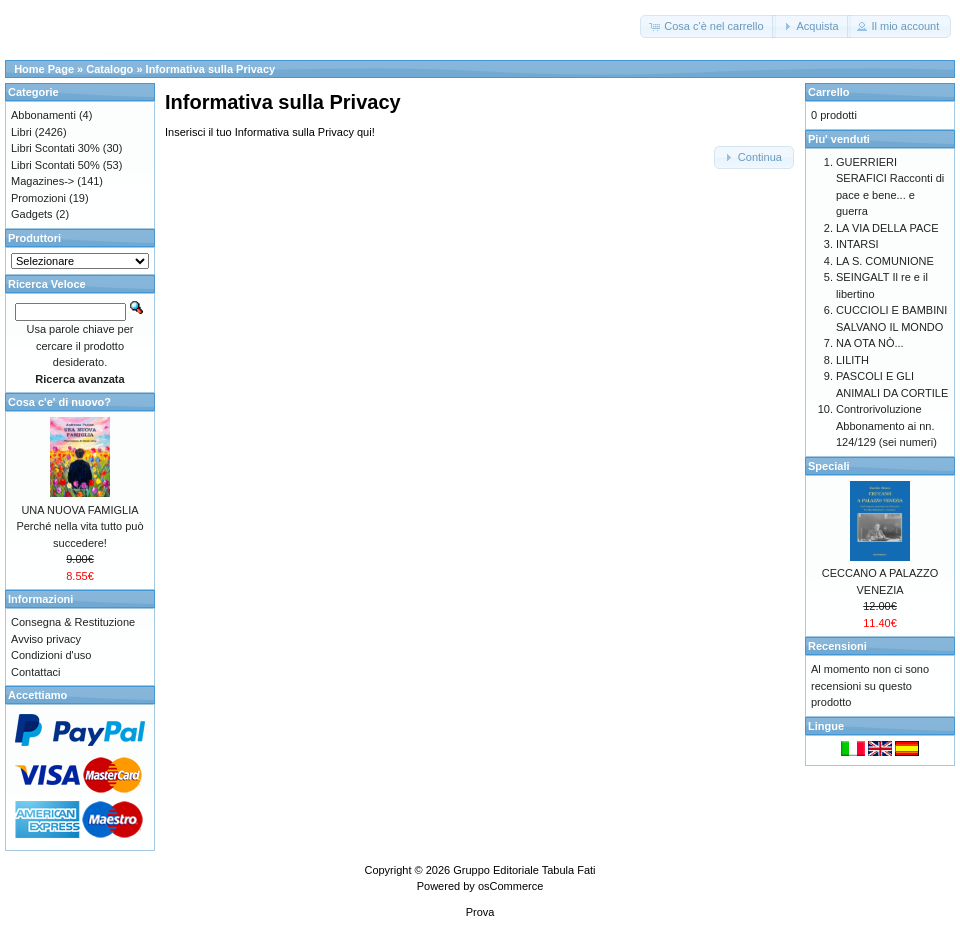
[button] (707, 26)
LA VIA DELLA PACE (887, 228)
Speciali (829, 466)
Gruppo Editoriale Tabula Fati (524, 870)
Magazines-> (42, 181)
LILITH (852, 360)
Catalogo (109, 69)
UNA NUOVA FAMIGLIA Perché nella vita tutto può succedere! (79, 526)
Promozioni (38, 198)
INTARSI (857, 244)
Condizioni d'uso (51, 655)
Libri (21, 132)
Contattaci (36, 672)
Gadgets (32, 214)
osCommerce (510, 886)
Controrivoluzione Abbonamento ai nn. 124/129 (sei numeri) (886, 425)
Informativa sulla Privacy (211, 69)
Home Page (44, 69)
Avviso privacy (46, 639)
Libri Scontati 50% (55, 165)
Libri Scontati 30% (55, 148)
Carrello (829, 92)
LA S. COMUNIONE (885, 261)
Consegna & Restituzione (73, 622)
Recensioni (837, 646)
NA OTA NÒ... (870, 343)
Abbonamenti (43, 115)
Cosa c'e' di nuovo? (59, 402)
